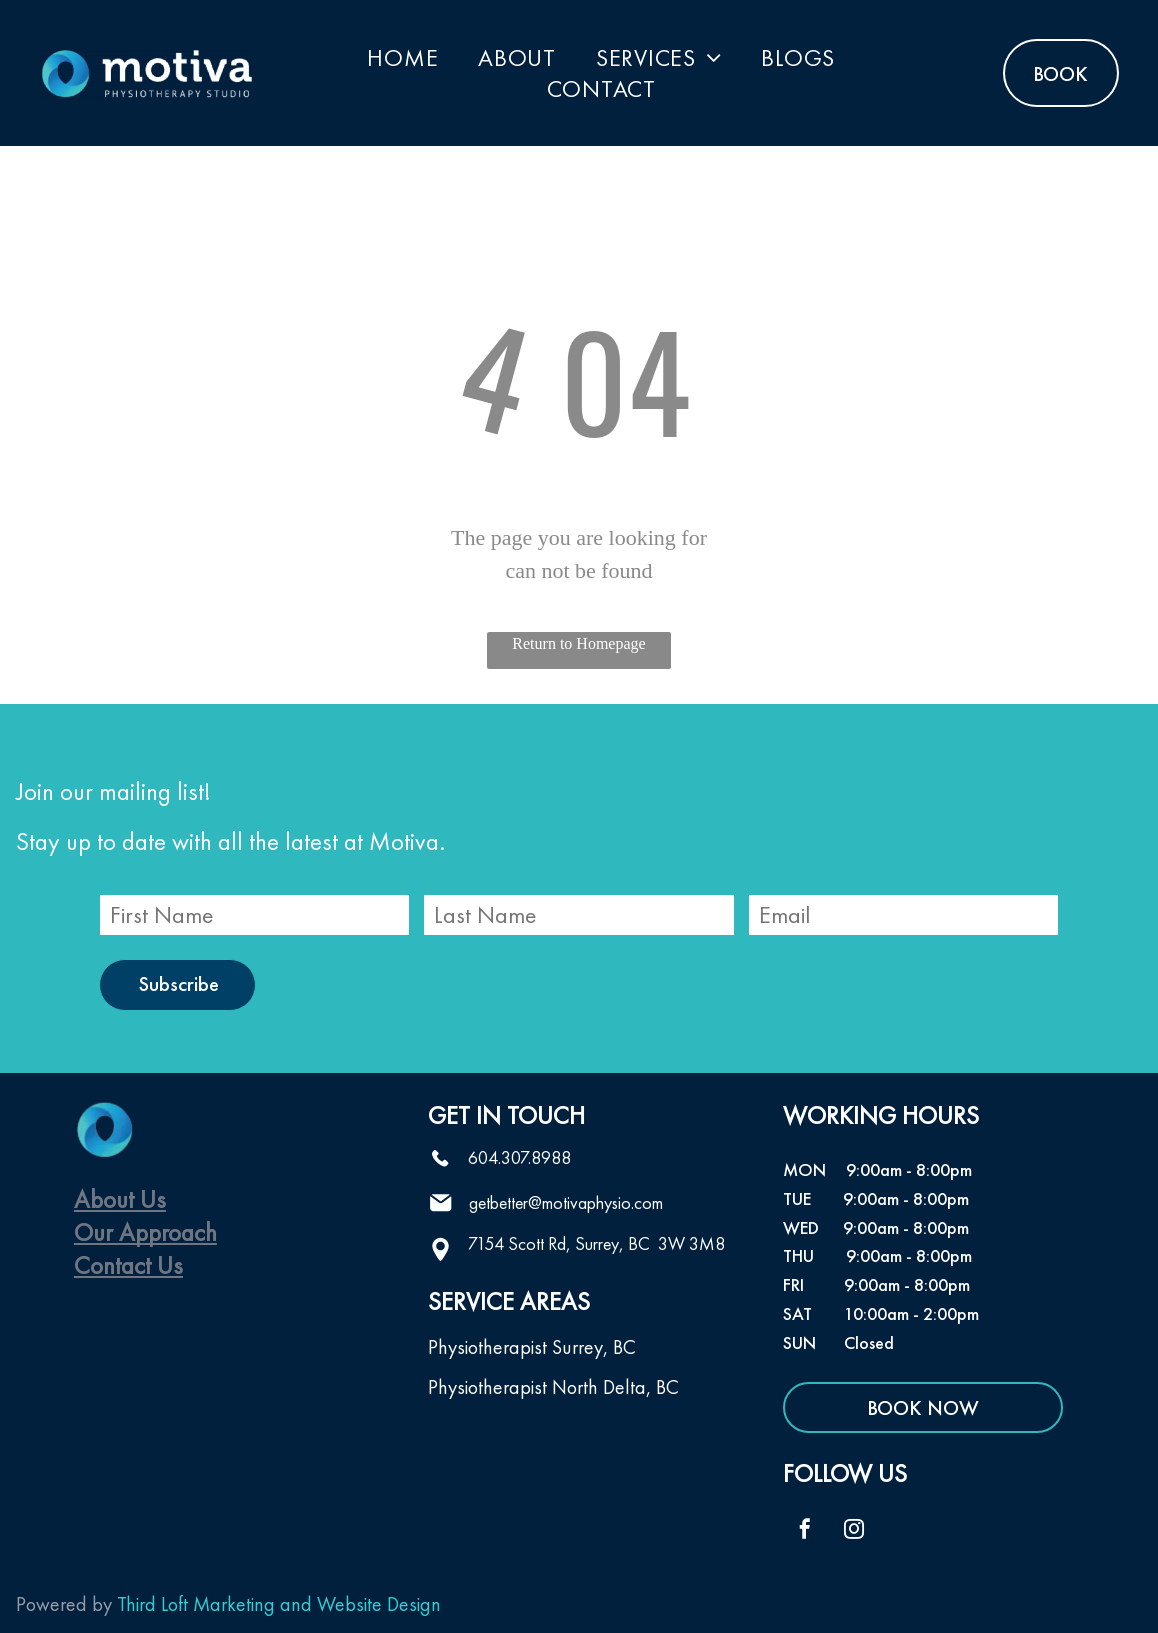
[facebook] (805, 1531)
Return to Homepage (578, 643)
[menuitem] (402, 57)
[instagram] (854, 1531)
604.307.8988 (519, 1157)
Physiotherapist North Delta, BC (553, 1387)
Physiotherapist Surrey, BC (532, 1347)
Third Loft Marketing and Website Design (279, 1604)
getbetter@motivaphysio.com (566, 1202)
